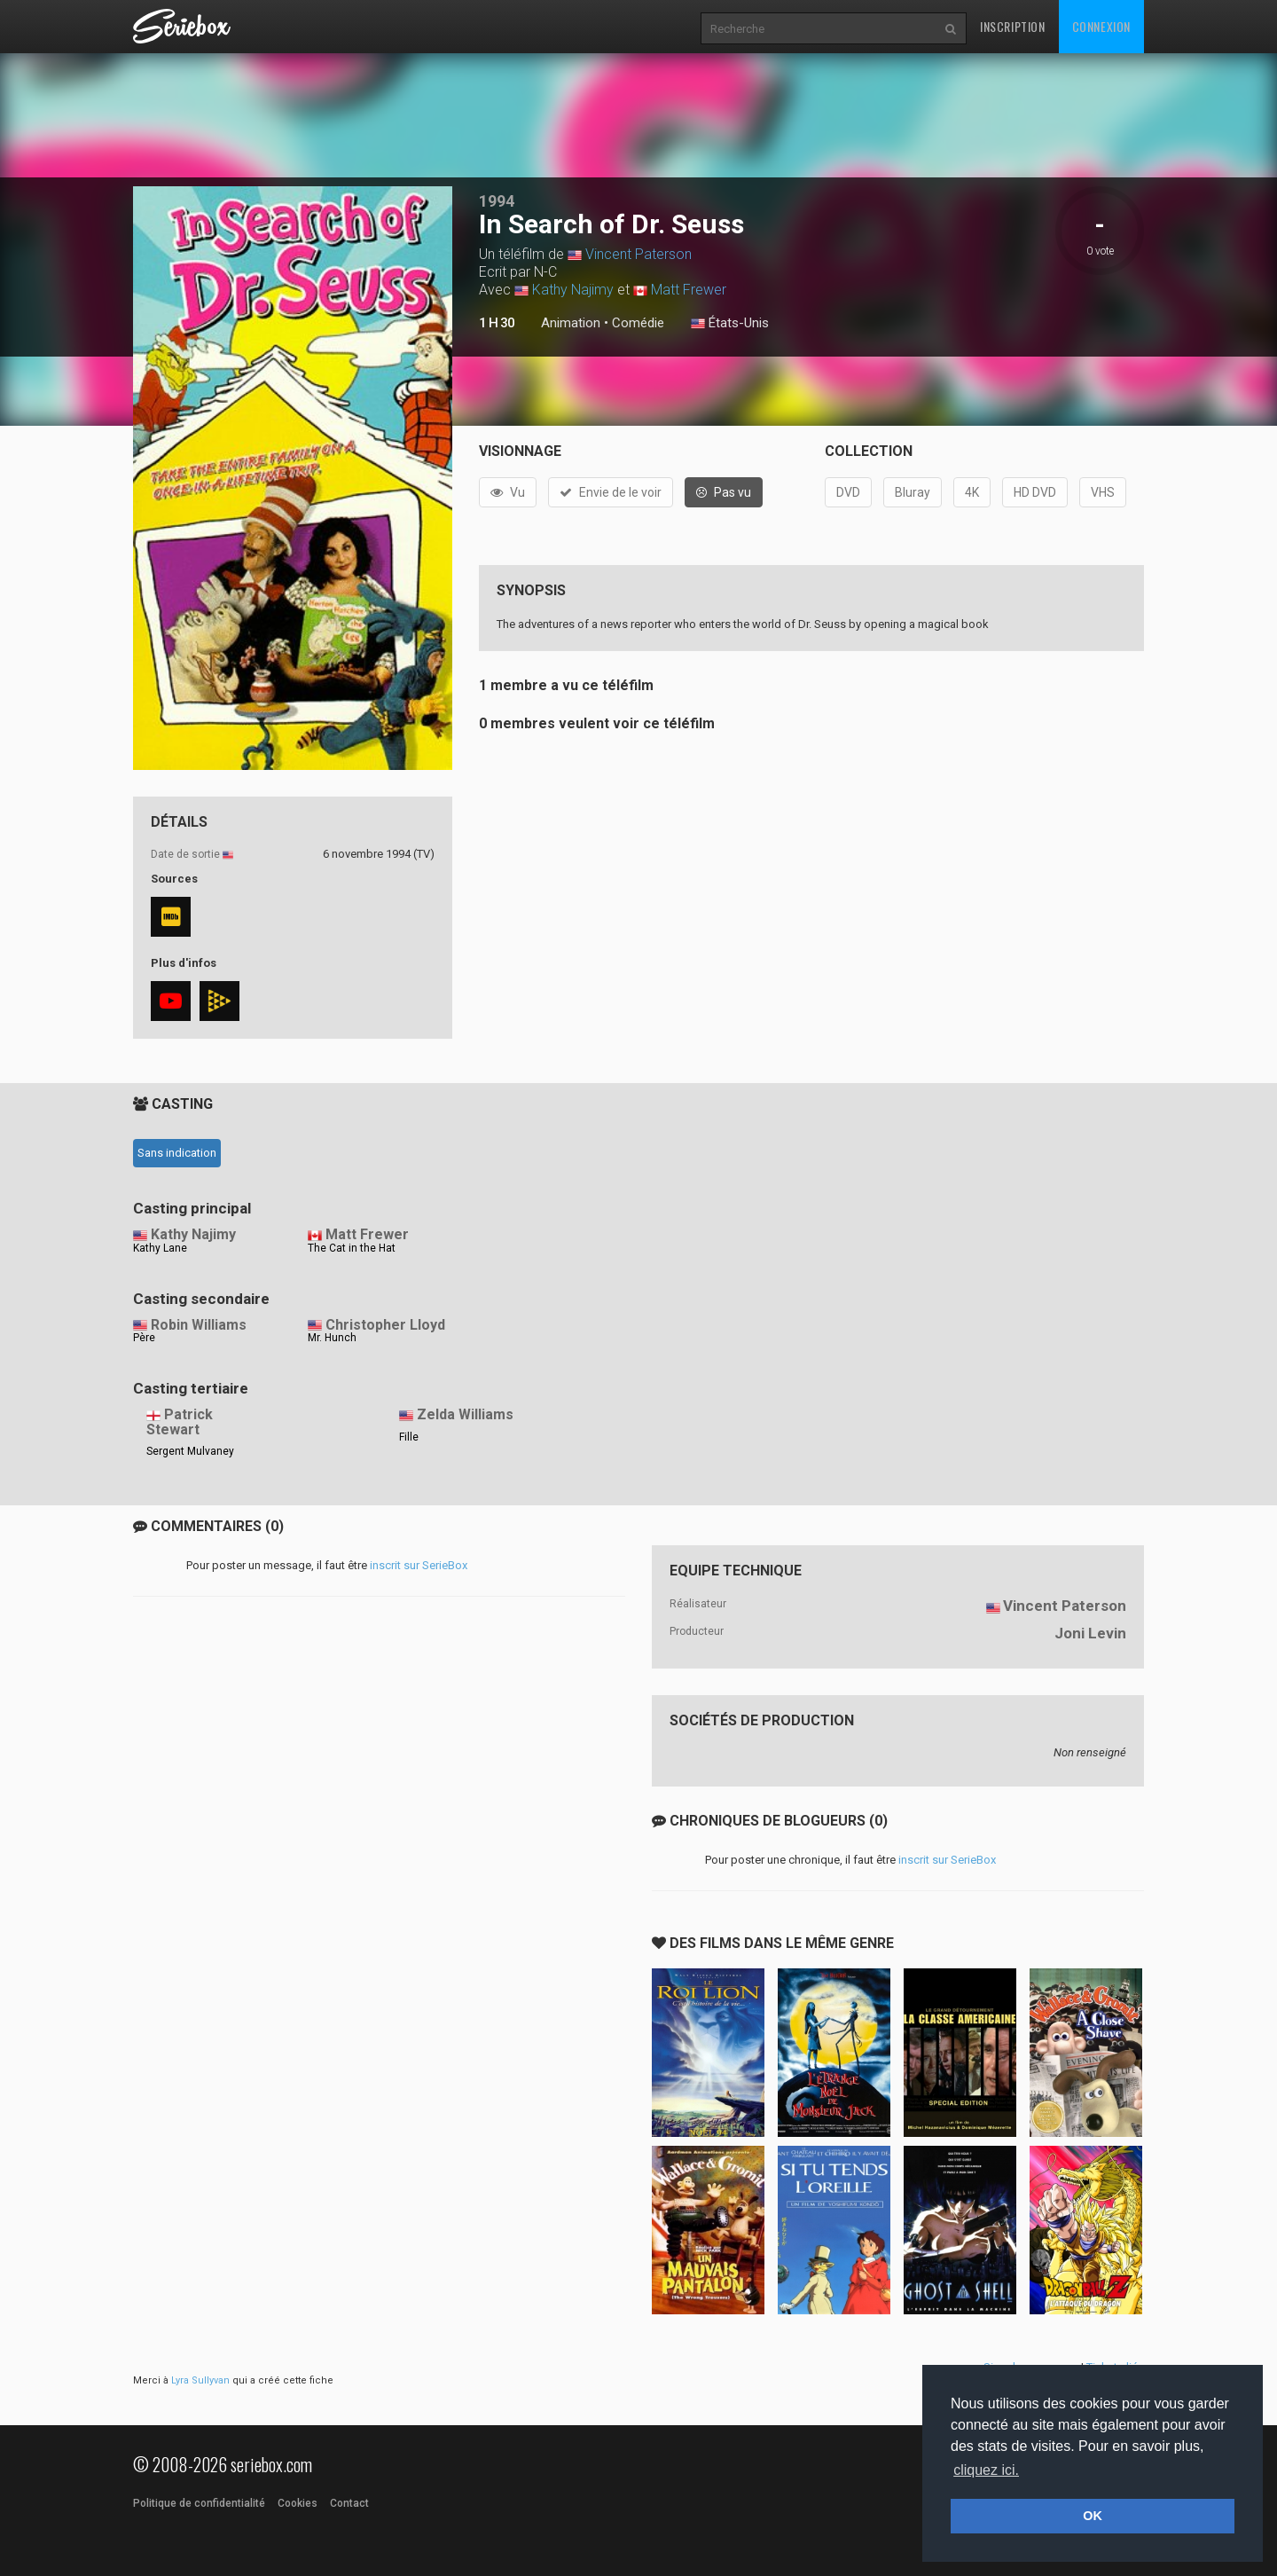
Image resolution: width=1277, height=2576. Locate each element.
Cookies (297, 2503)
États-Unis (730, 324)
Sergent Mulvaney (190, 1451)
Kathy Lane (160, 1248)
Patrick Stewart (179, 1422)
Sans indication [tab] (176, 1152)
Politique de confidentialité (199, 2503)
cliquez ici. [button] (986, 2470)
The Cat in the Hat (352, 1248)
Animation (570, 323)
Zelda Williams (465, 1414)
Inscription (1013, 26)
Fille (409, 1437)
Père (144, 1337)
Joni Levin (1090, 1633)
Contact (349, 2503)
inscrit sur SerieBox (418, 1565)
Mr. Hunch (332, 1337)
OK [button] (1092, 2516)
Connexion (1101, 26)
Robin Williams (199, 1324)
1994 (496, 201)
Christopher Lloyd (385, 1324)
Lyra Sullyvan (200, 2380)
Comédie (638, 323)
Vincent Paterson (638, 254)
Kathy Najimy (573, 289)
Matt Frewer (688, 289)
